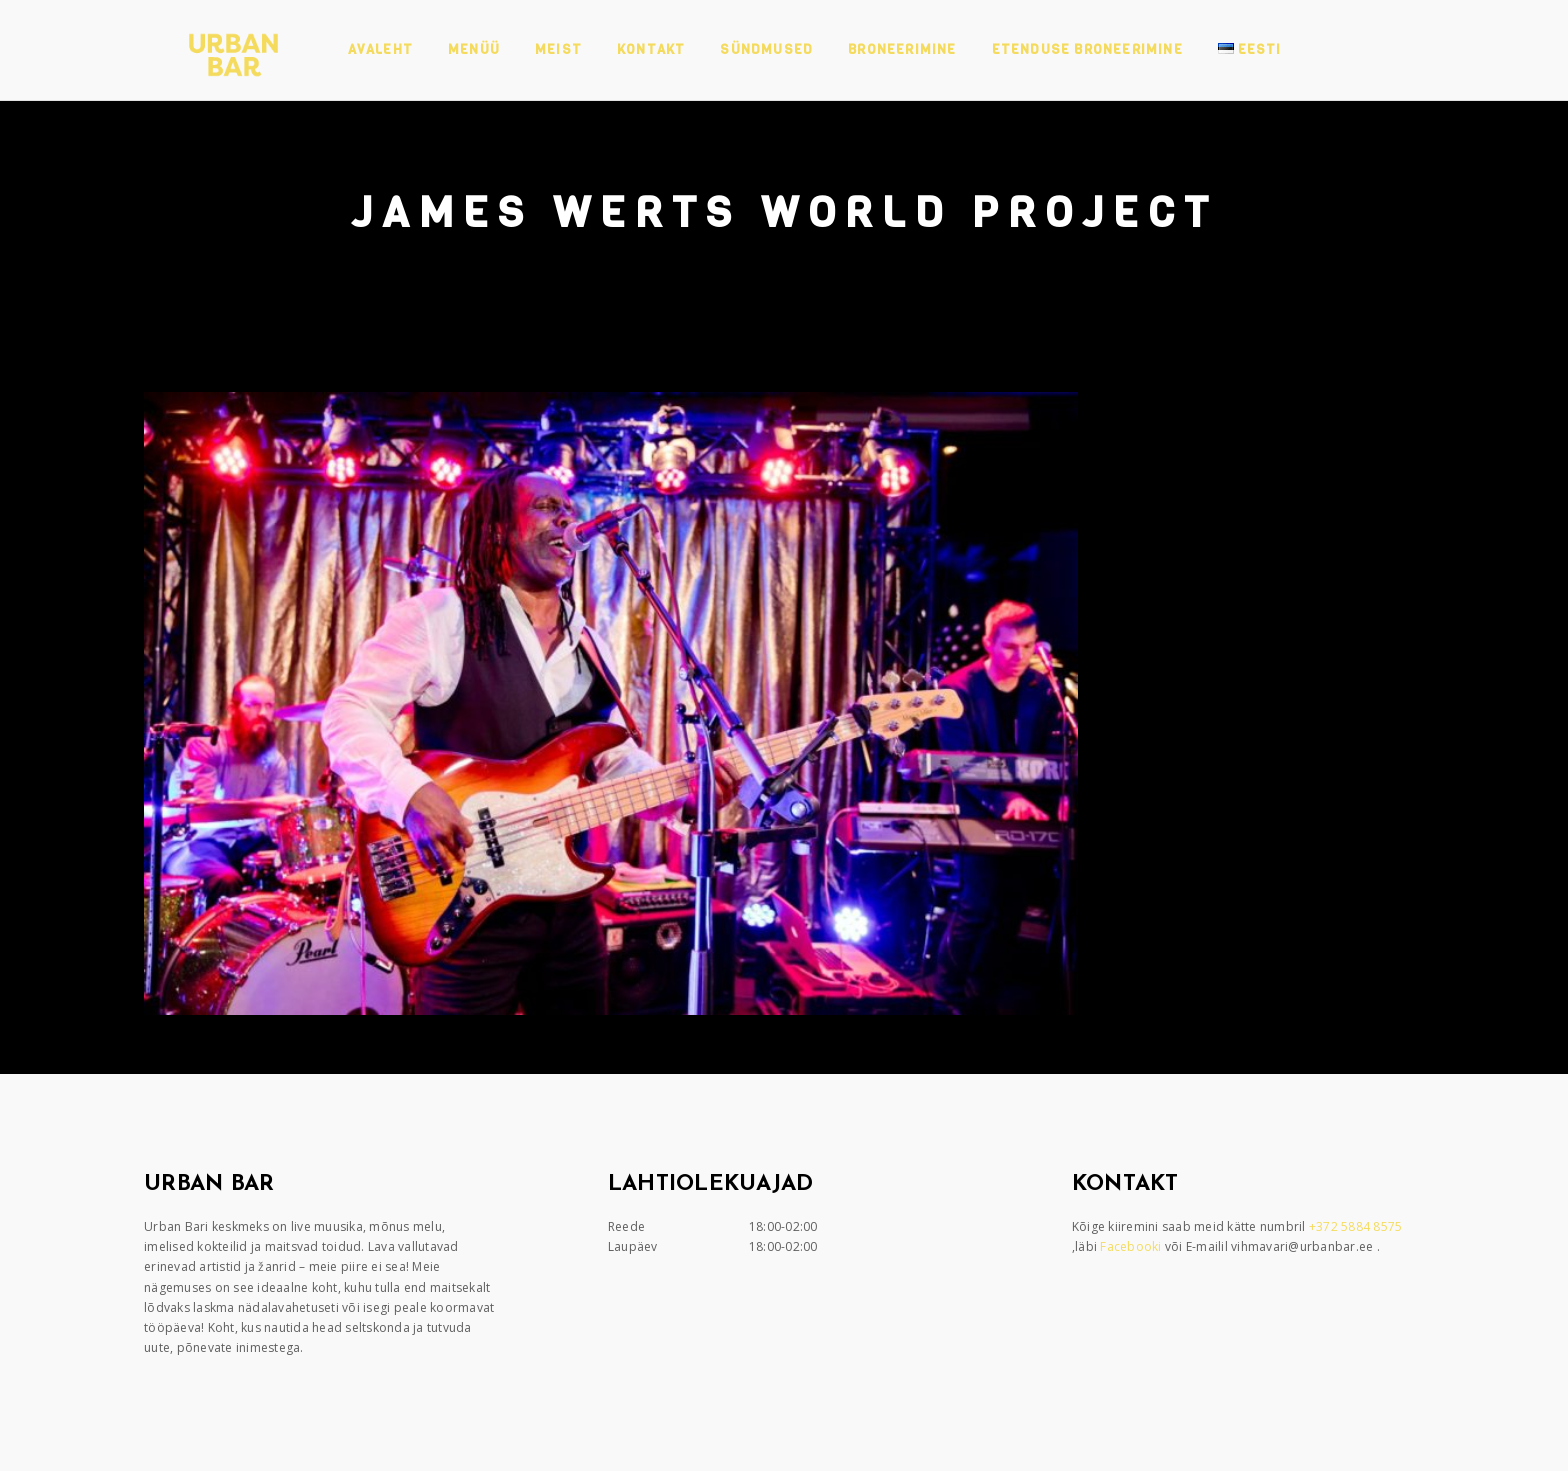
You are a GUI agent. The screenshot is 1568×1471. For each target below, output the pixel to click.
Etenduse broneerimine (1087, 49)
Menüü (474, 49)
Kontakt (651, 49)
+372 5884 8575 (1357, 1226)
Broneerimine (902, 49)
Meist (558, 49)
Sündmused (766, 49)
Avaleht (380, 49)
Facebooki (1132, 1246)
